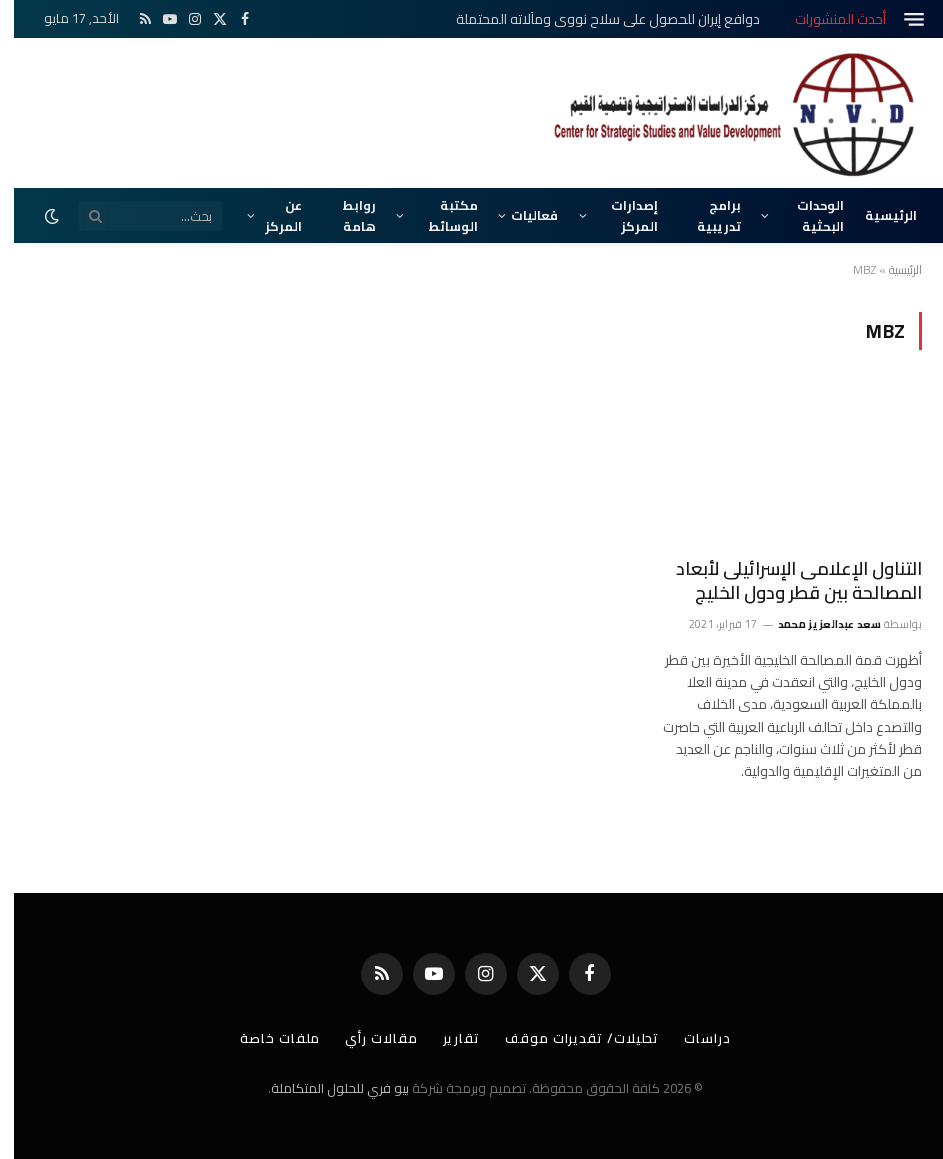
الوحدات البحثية (806, 215)
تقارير (447, 1038)
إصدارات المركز (620, 215)
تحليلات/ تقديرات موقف (568, 1038)
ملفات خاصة (266, 1038)
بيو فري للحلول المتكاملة (326, 1088)
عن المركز (269, 215)
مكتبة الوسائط (439, 215)
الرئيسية (877, 215)
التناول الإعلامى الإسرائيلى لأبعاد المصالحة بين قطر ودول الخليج (785, 581)
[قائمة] (900, 19)
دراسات (693, 1038)
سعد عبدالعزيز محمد (816, 624)
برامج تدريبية (705, 215)
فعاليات (520, 215)
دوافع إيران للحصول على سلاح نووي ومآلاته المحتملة (594, 19)
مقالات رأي (367, 1038)
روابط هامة (345, 215)
